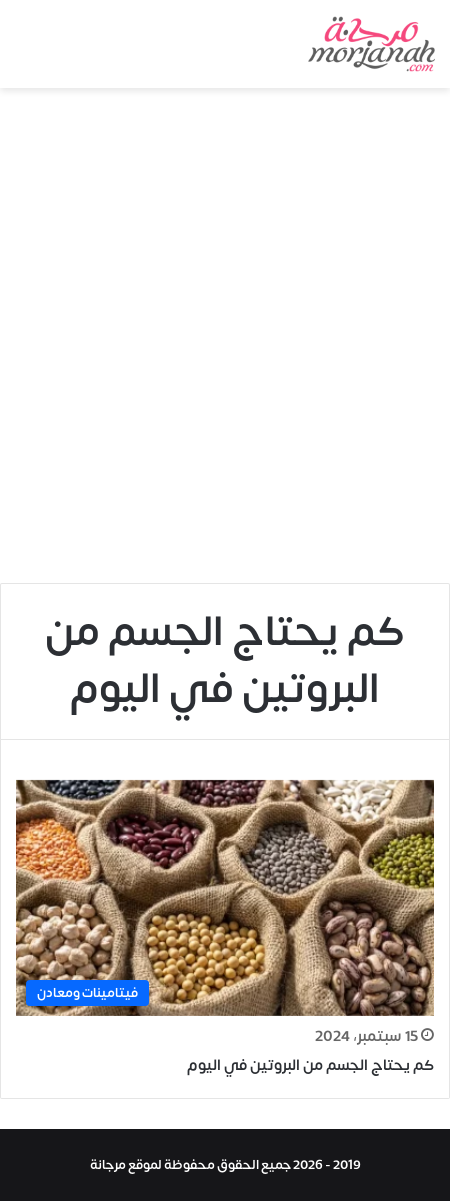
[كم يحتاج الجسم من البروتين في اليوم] (225, 898)
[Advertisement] (225, 343)
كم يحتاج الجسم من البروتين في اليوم (310, 1065)
